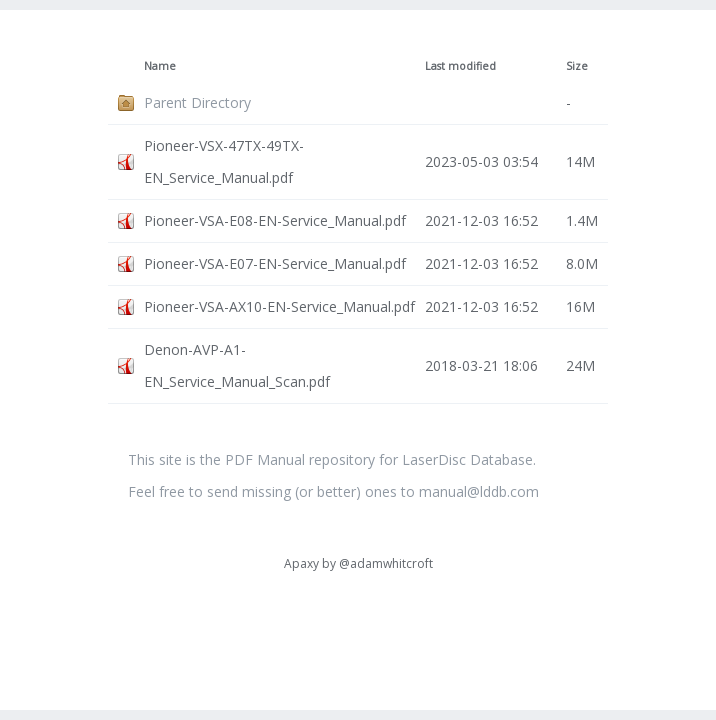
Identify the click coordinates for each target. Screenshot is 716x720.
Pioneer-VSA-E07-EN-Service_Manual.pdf (275, 263)
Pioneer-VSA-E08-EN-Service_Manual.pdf (275, 220)
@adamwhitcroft (386, 563)
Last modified (460, 66)
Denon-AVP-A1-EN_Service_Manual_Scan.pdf (237, 365)
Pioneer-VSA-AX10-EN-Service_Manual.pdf (279, 306)
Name (160, 66)
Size (577, 66)
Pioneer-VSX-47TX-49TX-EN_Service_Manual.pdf (224, 161)
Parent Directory (197, 102)
